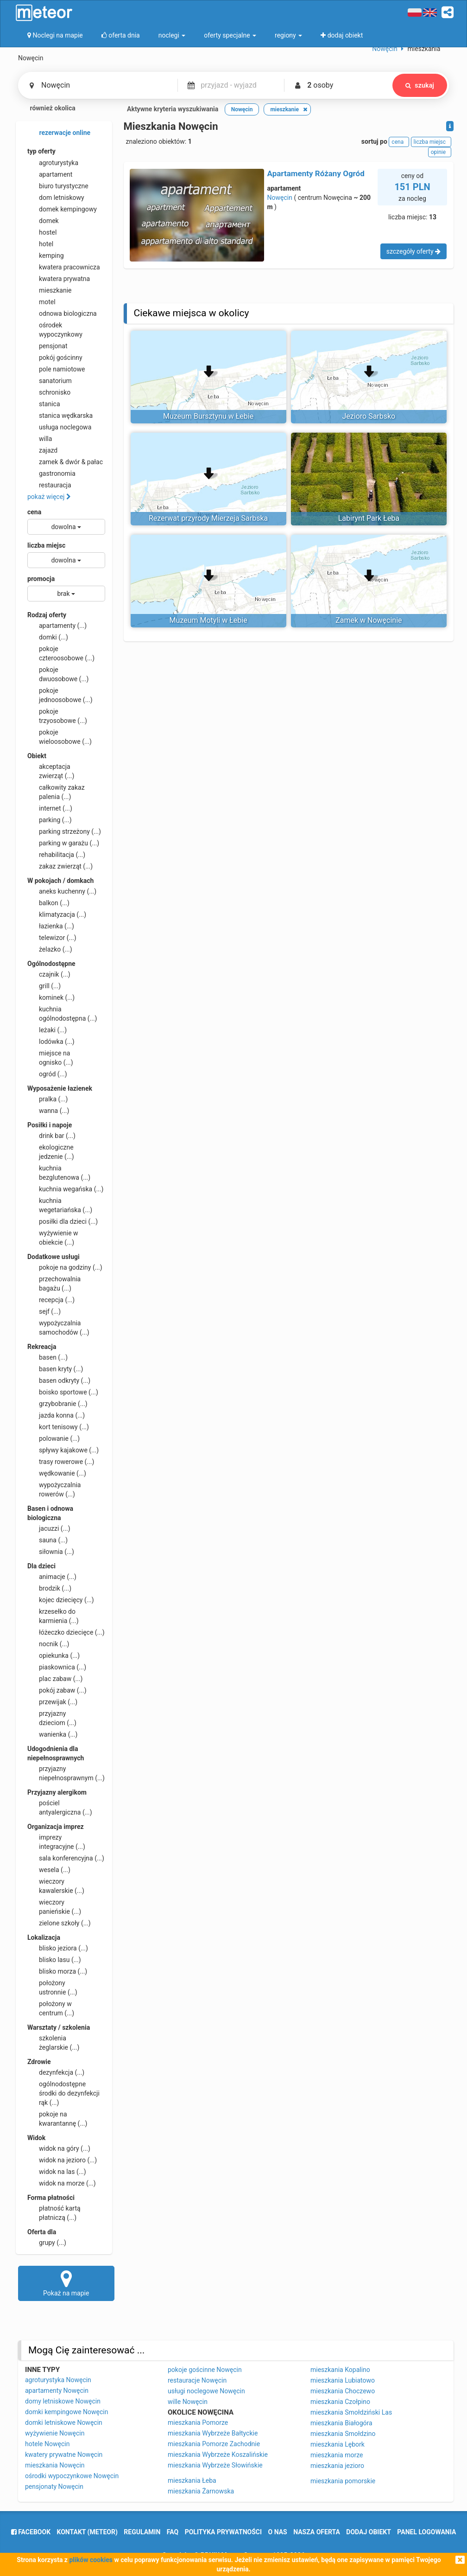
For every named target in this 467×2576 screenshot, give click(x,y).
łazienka (50, 926)
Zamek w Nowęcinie (368, 620)
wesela (48, 1869)
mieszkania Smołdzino (343, 2433)
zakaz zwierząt (60, 866)
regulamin (142, 2532)
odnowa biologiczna (62, 313)
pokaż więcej (49, 496)
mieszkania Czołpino (340, 2401)
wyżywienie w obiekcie (52, 1237)
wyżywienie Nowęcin (54, 2433)
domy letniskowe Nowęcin (63, 2401)
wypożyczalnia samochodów (58, 1327)
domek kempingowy (62, 209)
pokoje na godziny (64, 1267)
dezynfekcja (55, 2072)
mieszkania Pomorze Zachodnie (214, 2444)
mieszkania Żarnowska (201, 2491)
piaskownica (56, 1667)
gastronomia (51, 473)
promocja (41, 578)
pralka (47, 1099)
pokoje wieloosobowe (59, 736)
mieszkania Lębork (337, 2444)
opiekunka (53, 1655)
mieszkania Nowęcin (55, 2465)
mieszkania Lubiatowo (342, 2380)
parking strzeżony (64, 831)
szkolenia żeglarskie (53, 2042)
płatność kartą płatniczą (54, 2212)
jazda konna (56, 1415)
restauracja (49, 485)
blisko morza (57, 1971)
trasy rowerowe (60, 1461)
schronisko (48, 392)
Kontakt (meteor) (87, 2532)
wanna (48, 1110)
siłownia (50, 1551)
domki (47, 637)
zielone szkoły (59, 1923)
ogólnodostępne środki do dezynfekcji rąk (63, 2092)
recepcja (51, 1299)
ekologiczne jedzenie (50, 1151)
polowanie (53, 1438)
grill (44, 986)
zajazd (42, 450)
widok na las (56, 2171)
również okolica (47, 109)
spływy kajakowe (63, 1450)
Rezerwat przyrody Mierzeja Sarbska (208, 518)
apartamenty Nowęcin (56, 2390)
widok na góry (58, 2148)
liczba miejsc (46, 545)
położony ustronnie (52, 1987)
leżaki (47, 1030)
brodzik (49, 1588)
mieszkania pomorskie (342, 2481)
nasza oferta (316, 2532)
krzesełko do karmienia (53, 1615)
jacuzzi (48, 1528)
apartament (49, 174)
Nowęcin (279, 197)
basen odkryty (58, 1380)
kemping (45, 255)
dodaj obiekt (368, 2532)
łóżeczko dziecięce (66, 1632)
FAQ (172, 2532)
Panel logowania (426, 2532)
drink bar (51, 1135)
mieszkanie (49, 290)
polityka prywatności (223, 2532)
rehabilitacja (56, 854)
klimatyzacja (56, 914)
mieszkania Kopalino (340, 2369)
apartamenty (57, 625)
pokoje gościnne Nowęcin (205, 2369)
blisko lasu (54, 1959)
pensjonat (47, 346)
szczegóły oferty (413, 251)
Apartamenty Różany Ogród (316, 173)
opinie (439, 152)
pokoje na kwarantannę (57, 2118)
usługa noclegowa (59, 427)
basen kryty (55, 1369)
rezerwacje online (58, 133)
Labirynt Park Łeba (368, 518)
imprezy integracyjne (56, 1841)
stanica (43, 404)
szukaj (419, 85)
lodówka (51, 1041)
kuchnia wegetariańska (59, 1205)
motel (41, 302)
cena (34, 512)
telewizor (51, 937)
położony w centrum (50, 2008)
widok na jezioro (62, 2160)
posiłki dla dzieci (62, 1221)
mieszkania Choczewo (342, 2391)
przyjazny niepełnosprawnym (66, 1773)
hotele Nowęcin (47, 2444)
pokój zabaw (57, 1690)
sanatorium (49, 380)
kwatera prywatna (58, 278)
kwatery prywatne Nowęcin (63, 2454)
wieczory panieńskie (54, 1906)
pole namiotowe (56, 369)
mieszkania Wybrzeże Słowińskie (215, 2465)
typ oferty (41, 151)
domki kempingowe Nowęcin (66, 2412)
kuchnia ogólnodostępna (62, 1013)
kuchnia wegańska (65, 1189)
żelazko (49, 949)
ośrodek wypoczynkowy (54, 329)
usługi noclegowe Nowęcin (206, 2391)
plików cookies (90, 2559)
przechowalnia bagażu (54, 1283)
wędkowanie (56, 1473)
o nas (277, 2532)
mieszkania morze (336, 2455)
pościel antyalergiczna (59, 1807)
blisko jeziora (57, 1948)
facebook (30, 2532)
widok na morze (61, 2183)
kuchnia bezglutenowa (58, 1172)
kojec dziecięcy (60, 1599)
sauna (47, 1540)
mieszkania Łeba (192, 2480)
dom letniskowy (55, 197)
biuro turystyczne (57, 186)
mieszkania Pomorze (198, 2422)
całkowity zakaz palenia (56, 791)
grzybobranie (57, 1403)
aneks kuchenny (61, 891)
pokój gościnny (54, 357)
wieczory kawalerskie (55, 1885)
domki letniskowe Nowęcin (63, 2422)
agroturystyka (52, 162)
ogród (47, 1074)
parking (49, 820)
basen (47, 1357)
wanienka (52, 1734)
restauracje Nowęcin (197, 2380)
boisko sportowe (62, 1392)
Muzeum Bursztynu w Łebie (208, 416)
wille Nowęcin (188, 2401)
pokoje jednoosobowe (60, 694)
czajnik (48, 974)
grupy (46, 2242)
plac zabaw (54, 1678)
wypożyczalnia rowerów (54, 1489)
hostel (42, 232)
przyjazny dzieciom (51, 1717)
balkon (48, 903)
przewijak (52, 1702)
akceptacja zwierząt (50, 771)
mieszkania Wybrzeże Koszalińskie (218, 2454)
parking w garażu (63, 843)
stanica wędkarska (60, 415)
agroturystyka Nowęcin (58, 2380)
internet (49, 808)
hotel (40, 244)
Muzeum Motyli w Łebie (208, 620)
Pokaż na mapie (66, 2283)
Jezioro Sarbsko (369, 416)
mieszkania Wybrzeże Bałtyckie (213, 2433)
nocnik (48, 1644)
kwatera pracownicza (63, 267)
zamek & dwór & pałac (65, 462)
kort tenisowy (58, 1427)
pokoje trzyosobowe (57, 715)
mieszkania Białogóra (341, 2423)
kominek (51, 997)
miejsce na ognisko (50, 1057)
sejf (44, 1311)
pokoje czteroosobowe (61, 653)
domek (43, 220)
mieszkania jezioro (337, 2465)
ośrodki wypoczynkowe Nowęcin (72, 2476)
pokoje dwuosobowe (57, 674)
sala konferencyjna (65, 1858)
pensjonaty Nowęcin (54, 2486)
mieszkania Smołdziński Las (351, 2412)
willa (39, 438)
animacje (51, 1576)
